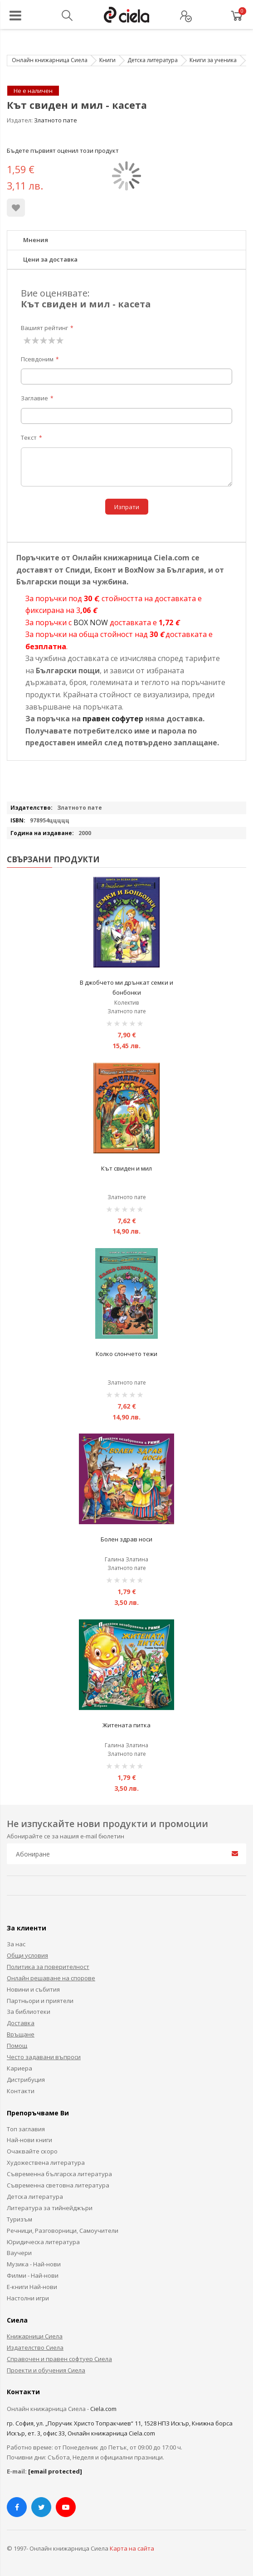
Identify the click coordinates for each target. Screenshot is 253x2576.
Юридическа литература (43, 2242)
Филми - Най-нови (32, 2275)
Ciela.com (103, 2409)
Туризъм (19, 2219)
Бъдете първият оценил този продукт (63, 150)
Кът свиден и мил (126, 1168)
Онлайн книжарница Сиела (50, 60)
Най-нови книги (29, 2140)
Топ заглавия (26, 2129)
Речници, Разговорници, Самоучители (62, 2230)
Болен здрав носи (126, 1539)
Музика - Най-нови (34, 2264)
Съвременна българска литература (59, 2174)
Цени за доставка (50, 259)
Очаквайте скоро (32, 2151)
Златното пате (55, 120)
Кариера (19, 2068)
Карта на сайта (132, 2548)
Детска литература (152, 60)
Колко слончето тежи (126, 1354)
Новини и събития (33, 1989)
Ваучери (19, 2253)
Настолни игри (28, 2298)
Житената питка (126, 1725)
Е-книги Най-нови (32, 2287)
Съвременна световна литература (58, 2185)
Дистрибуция (26, 2079)
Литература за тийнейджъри (49, 2208)
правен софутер (113, 719)
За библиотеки (28, 2011)
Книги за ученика (213, 60)
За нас (16, 1944)
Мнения (35, 240)
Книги (107, 60)
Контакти (20, 2091)
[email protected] (55, 2471)
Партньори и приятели (40, 2001)
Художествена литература (46, 2162)
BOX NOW (90, 622)
